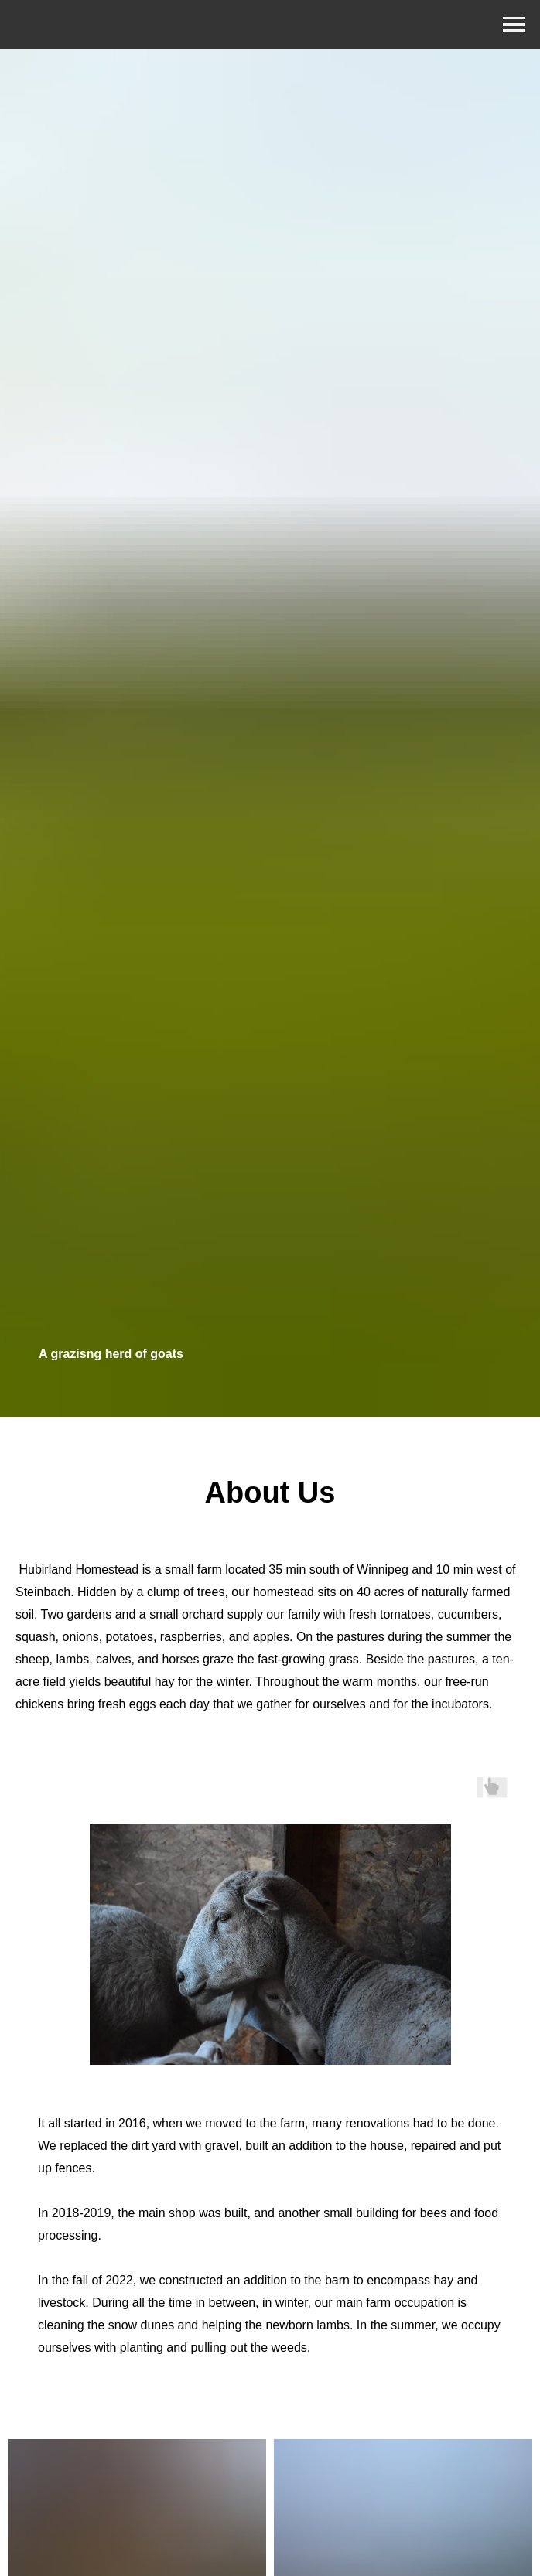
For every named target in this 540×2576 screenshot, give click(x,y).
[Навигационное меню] (514, 24)
